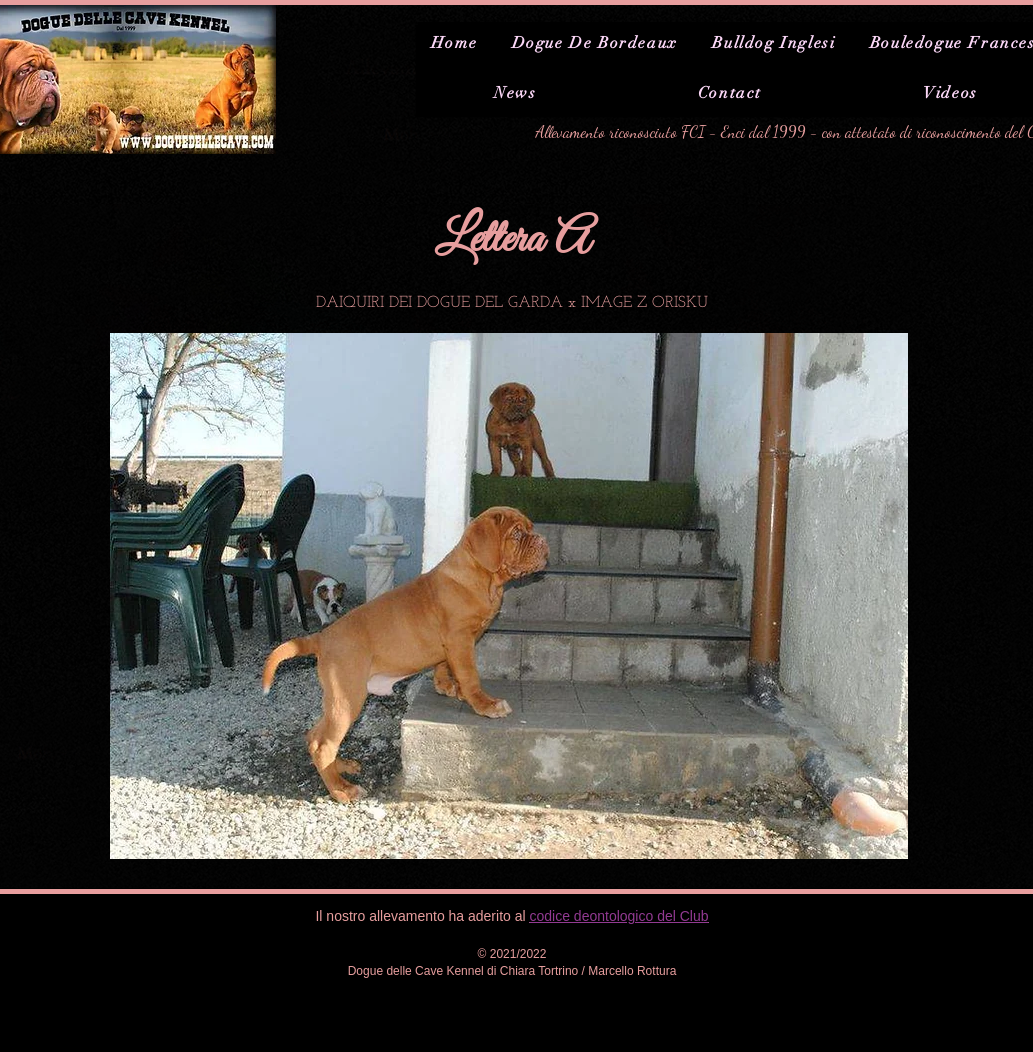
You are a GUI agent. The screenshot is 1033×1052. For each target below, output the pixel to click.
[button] (509, 596)
